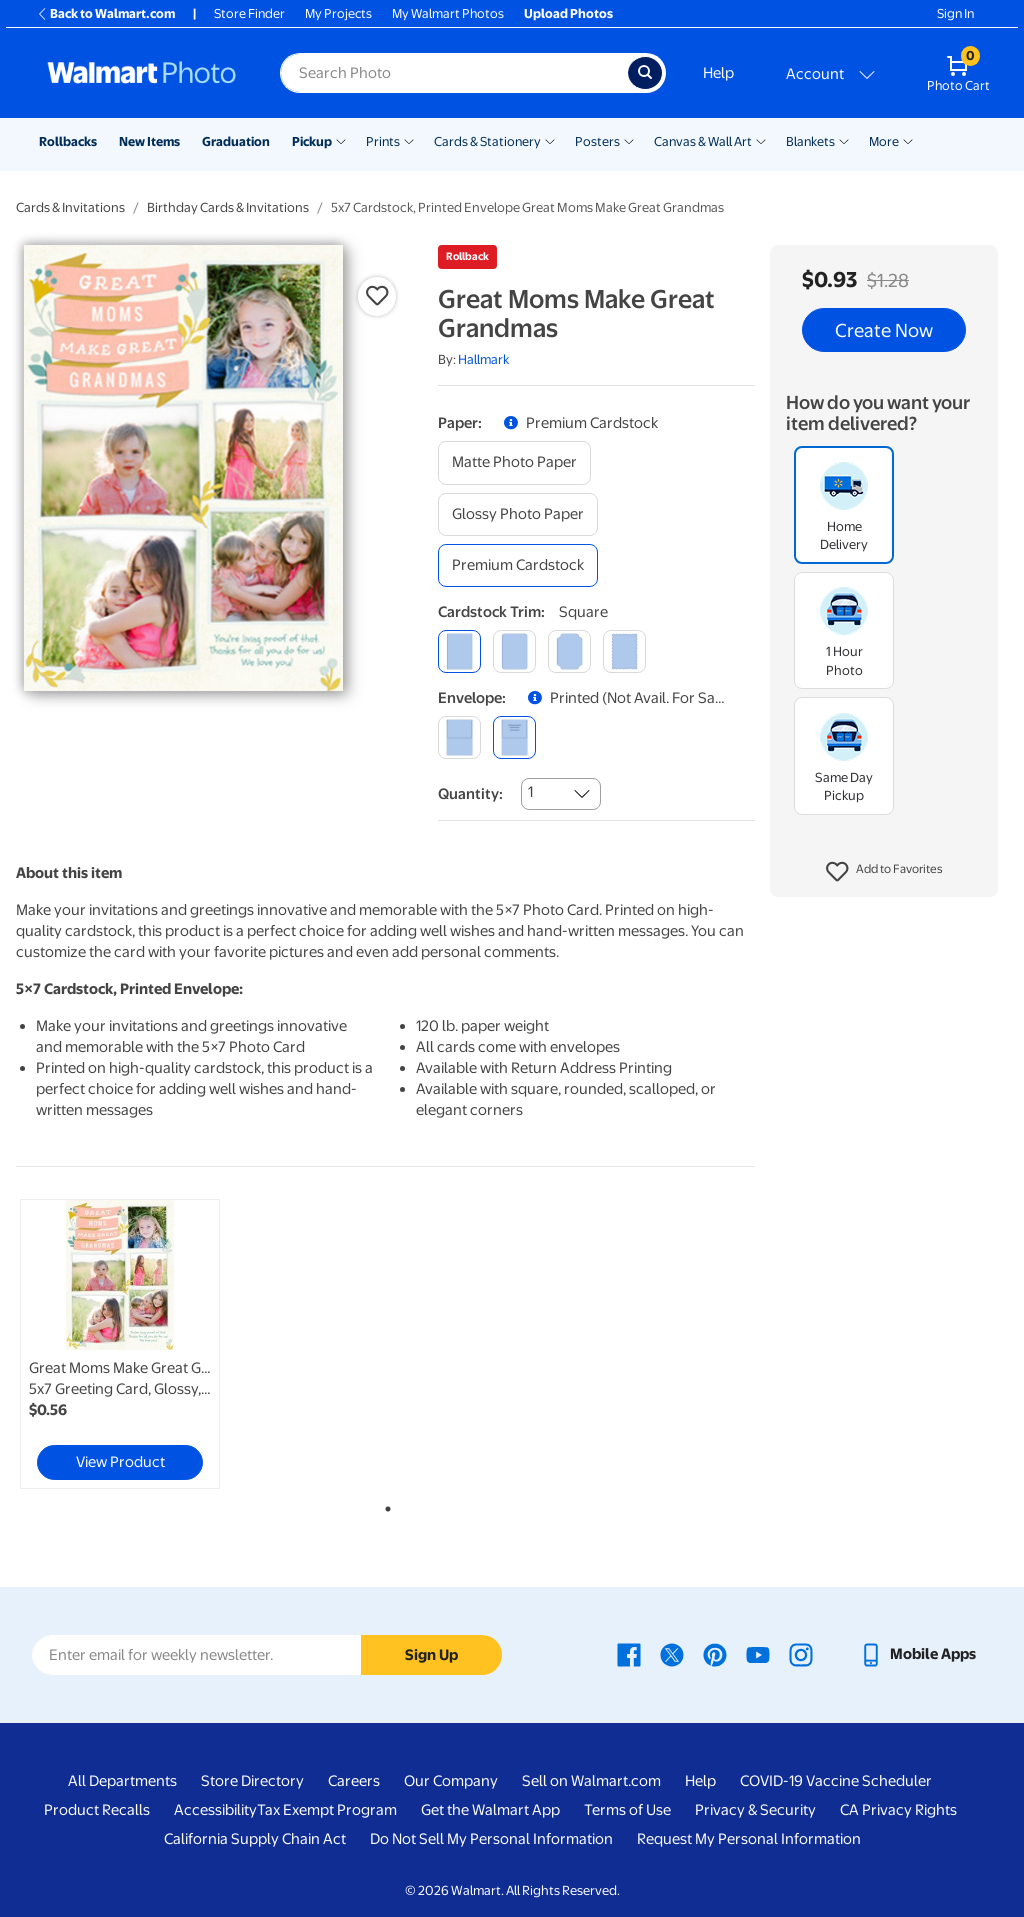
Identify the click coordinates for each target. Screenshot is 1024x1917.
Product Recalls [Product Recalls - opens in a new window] (97, 1810)
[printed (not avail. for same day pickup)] (514, 737)
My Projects (338, 13)
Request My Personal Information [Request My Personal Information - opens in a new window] (749, 1839)
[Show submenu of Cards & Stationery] (550, 140)
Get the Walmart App (490, 1810)
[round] (514, 651)
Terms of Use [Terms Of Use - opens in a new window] (627, 1810)
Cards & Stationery (487, 141)
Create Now (884, 330)
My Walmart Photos (448, 13)
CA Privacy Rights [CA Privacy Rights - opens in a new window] (898, 1810)
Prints (383, 141)
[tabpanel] (140, 1344)
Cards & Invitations (70, 207)
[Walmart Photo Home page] (142, 73)
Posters (597, 141)
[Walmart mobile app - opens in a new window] (917, 1654)
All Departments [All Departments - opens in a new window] (122, 1781)
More (884, 141)
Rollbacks (68, 141)
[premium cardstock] (518, 565)
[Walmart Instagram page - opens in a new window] (801, 1654)
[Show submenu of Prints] (409, 140)
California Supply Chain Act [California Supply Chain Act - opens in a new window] (255, 1839)
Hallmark (483, 359)
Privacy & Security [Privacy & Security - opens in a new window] (755, 1810)
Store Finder (249, 13)
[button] (884, 872)
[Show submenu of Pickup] (341, 140)
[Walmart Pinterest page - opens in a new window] (715, 1654)
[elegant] (569, 651)
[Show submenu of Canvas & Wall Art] (761, 140)
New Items (149, 141)
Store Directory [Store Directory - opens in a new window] (252, 1781)
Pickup (312, 141)
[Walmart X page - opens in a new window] (672, 1654)
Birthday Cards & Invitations (228, 207)
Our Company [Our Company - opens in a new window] (451, 1781)
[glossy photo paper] (518, 514)
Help (718, 73)
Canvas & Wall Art (703, 141)
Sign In (955, 13)
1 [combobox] (530, 792)
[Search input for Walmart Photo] (454, 73)
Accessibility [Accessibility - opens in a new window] (215, 1810)
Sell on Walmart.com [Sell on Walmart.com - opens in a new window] (591, 1781)
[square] (459, 651)
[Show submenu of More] (908, 140)
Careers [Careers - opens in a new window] (354, 1781)
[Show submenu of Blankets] (844, 140)
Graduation (236, 141)
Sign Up (431, 1655)
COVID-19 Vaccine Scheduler (836, 1781)
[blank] (459, 737)
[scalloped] (624, 651)
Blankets (810, 141)
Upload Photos (568, 13)
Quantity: (470, 794)
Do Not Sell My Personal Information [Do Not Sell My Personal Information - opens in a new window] (491, 1839)
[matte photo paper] (514, 462)
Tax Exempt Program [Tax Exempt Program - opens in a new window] (327, 1810)
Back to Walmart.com (105, 13)
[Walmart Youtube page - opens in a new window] (758, 1654)
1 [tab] (384, 1505)
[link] (120, 1344)
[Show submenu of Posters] (629, 140)
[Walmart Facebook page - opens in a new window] (629, 1654)
